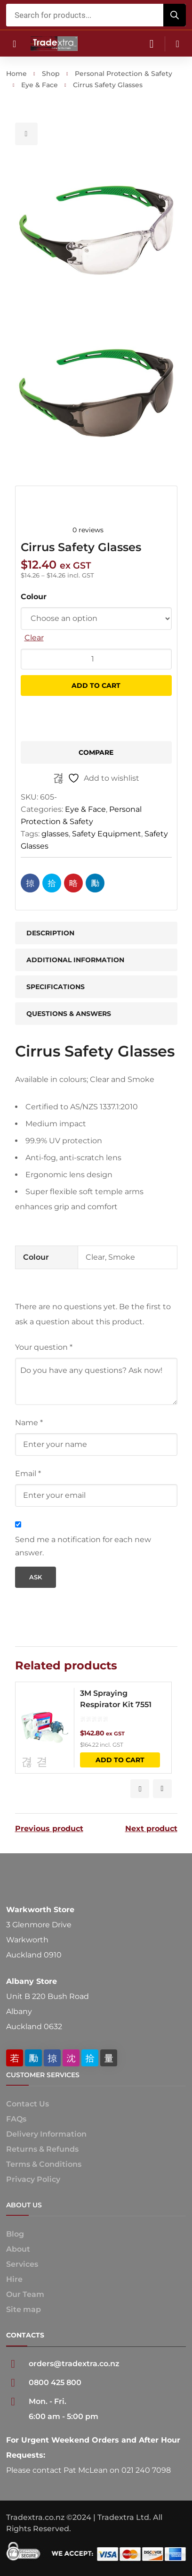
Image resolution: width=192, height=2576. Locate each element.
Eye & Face (39, 85)
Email (28, 1473)
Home (16, 73)
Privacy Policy (33, 2179)
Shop (51, 73)
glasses (55, 833)
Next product (151, 1829)
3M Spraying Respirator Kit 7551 (116, 1699)
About (18, 2249)
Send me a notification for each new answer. (83, 1546)
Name (29, 1422)
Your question (43, 1347)
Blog (15, 2233)
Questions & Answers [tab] (68, 1013)
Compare (96, 752)
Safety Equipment (106, 833)
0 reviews (88, 530)
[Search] (174, 15)
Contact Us (27, 2103)
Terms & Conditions (43, 2164)
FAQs (16, 2118)
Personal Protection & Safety (123, 73)
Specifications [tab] (55, 987)
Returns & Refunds (42, 2149)
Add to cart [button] (120, 1760)
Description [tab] (50, 933)
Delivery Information (46, 2134)
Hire (14, 2279)
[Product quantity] (96, 659)
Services (22, 2264)
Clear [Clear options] (34, 638)
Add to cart (96, 685)
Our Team (25, 2294)
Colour (34, 596)
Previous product (49, 1829)
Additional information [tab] (75, 960)
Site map (23, 2309)
